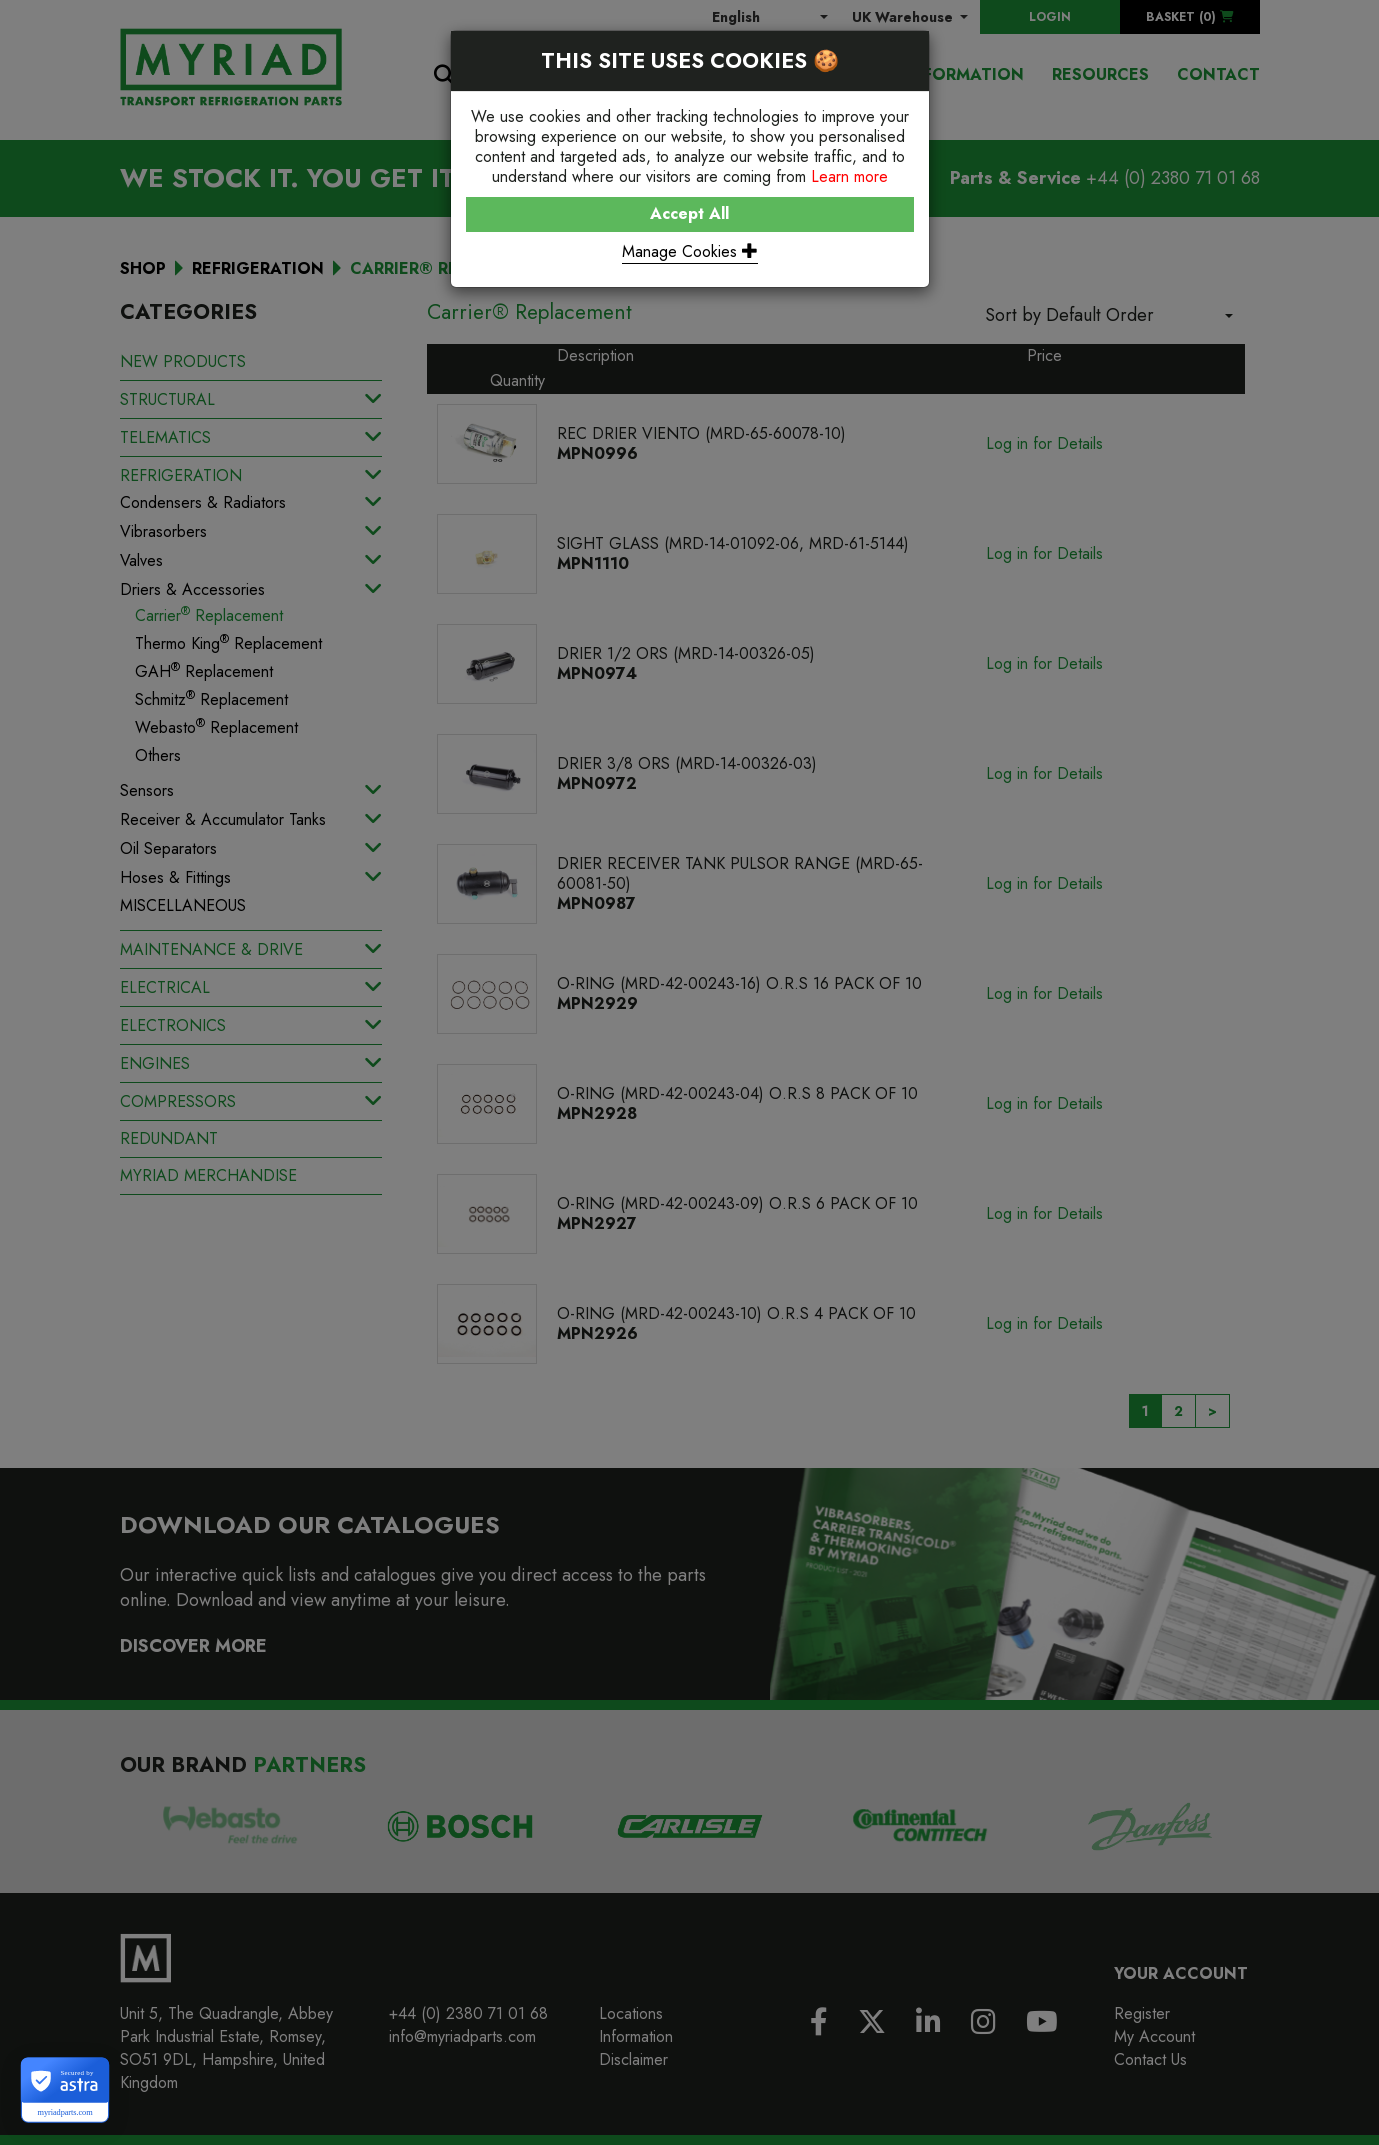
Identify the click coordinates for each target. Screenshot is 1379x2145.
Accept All (689, 213)
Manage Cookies (690, 251)
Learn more (849, 176)
